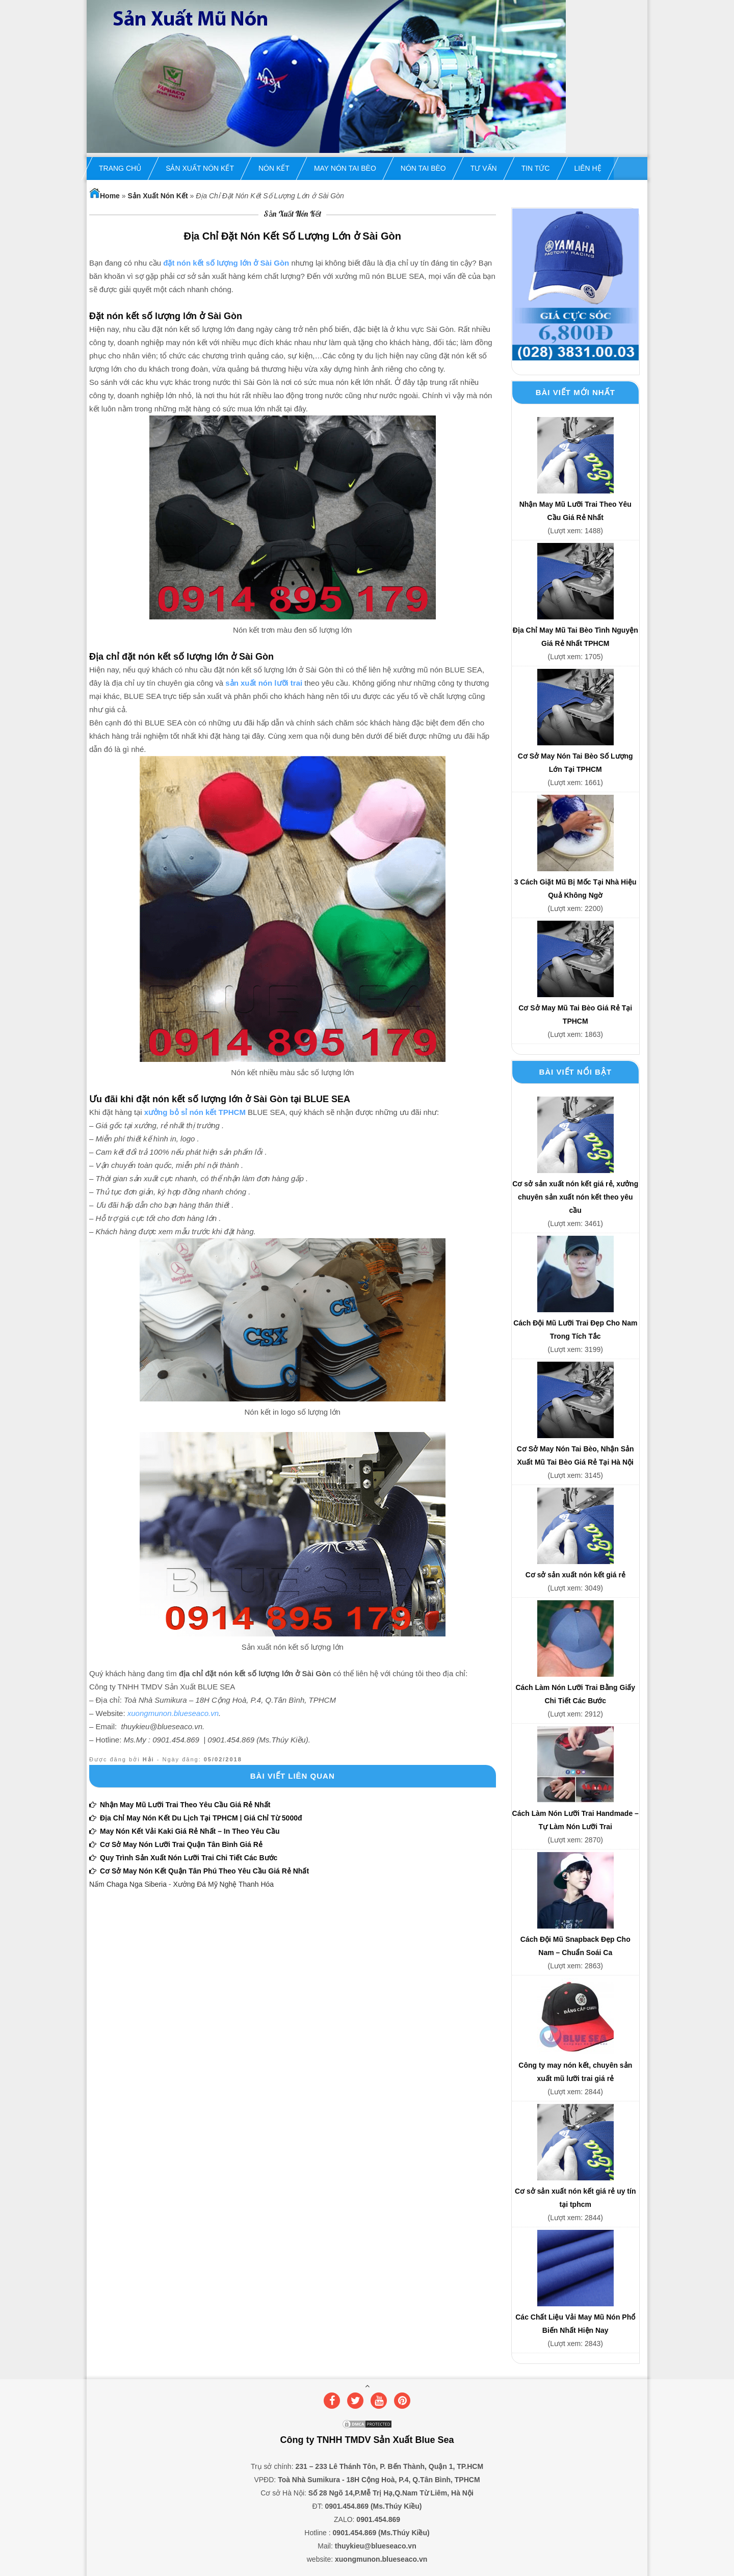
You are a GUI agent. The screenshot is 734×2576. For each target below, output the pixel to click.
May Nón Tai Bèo (345, 168)
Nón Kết (274, 168)
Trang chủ (120, 168)
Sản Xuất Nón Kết (200, 168)
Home (104, 196)
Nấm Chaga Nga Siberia (128, 1884)
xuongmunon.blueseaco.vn (173, 1713)
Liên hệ (587, 168)
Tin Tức (535, 168)
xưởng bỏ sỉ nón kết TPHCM (195, 1112)
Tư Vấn (483, 168)
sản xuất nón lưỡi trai (263, 683)
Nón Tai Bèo (423, 168)
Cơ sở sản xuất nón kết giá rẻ (575, 1575)
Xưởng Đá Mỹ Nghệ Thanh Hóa (223, 1884)
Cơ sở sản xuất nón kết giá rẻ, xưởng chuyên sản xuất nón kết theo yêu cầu (575, 1197)
